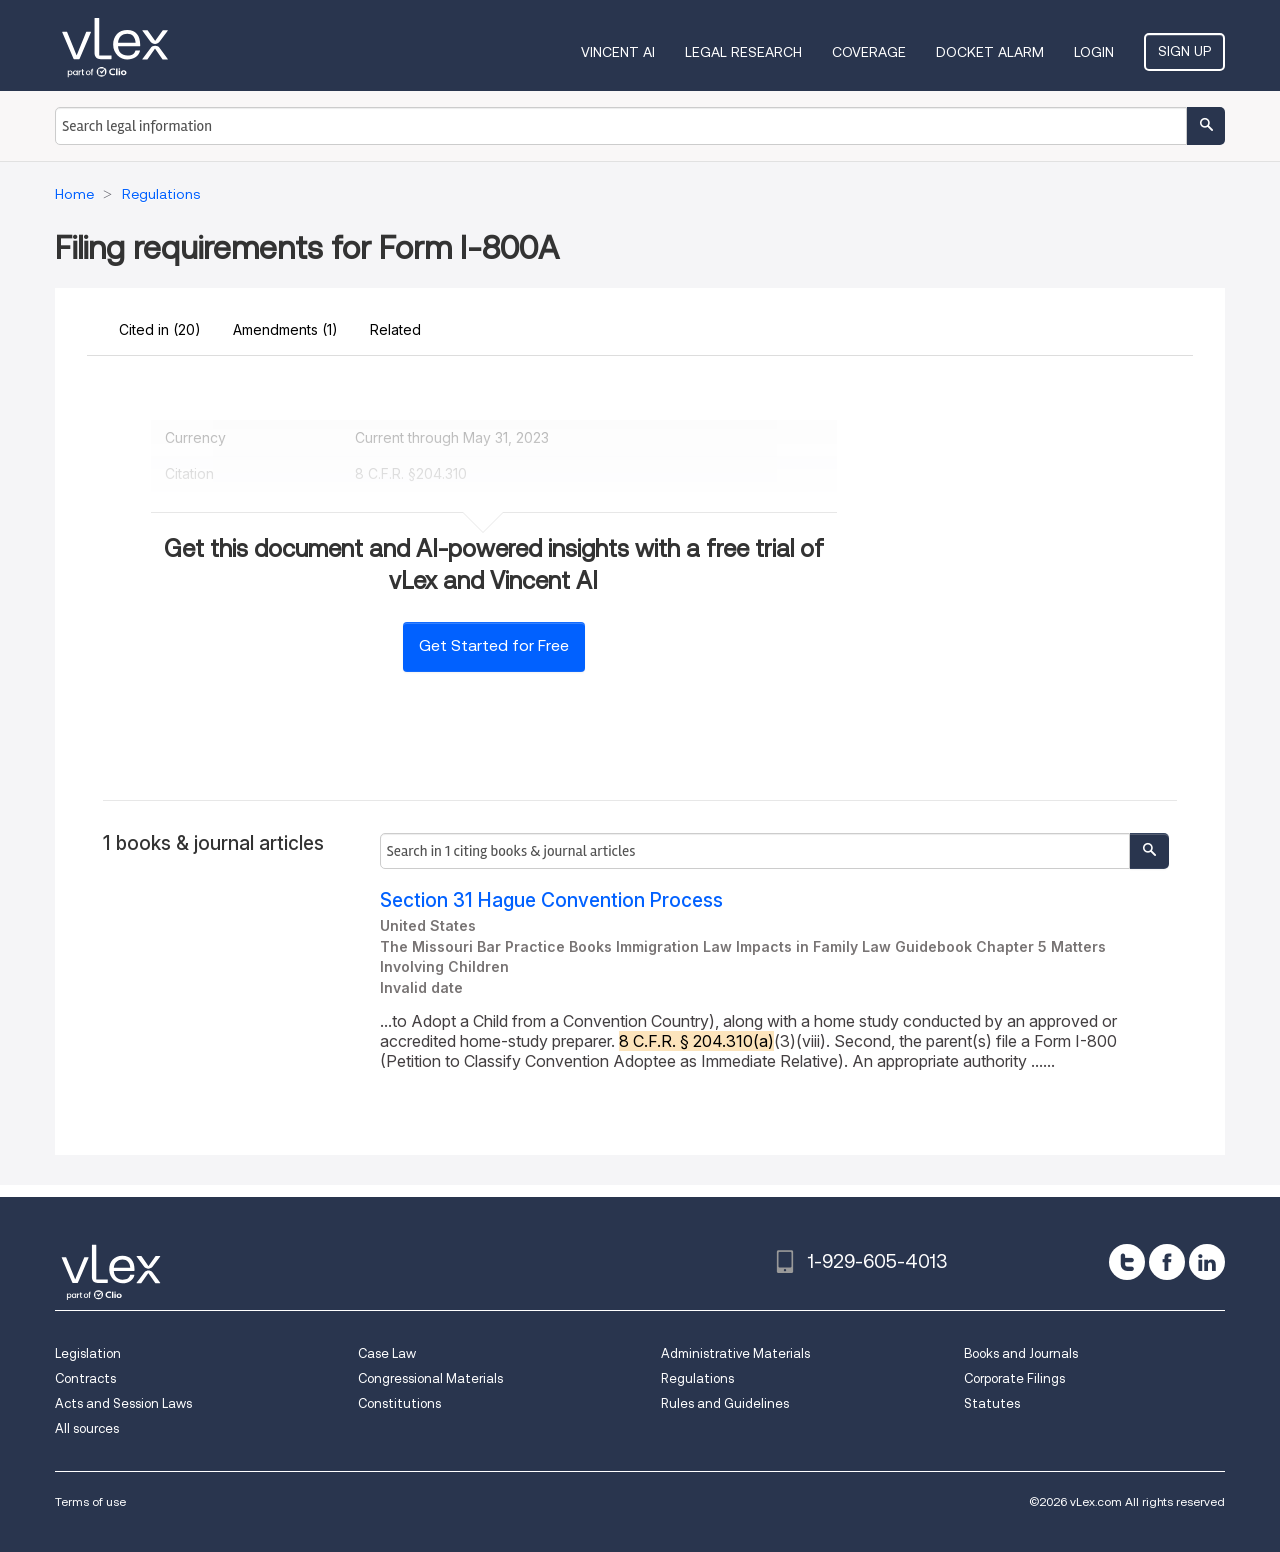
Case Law (387, 1353)
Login (1094, 52)
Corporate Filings (1014, 1378)
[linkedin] (1207, 1262)
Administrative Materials (735, 1353)
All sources (87, 1428)
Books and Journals (1021, 1353)
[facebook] (1167, 1262)
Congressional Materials (430, 1378)
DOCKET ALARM (990, 52)
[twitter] (1127, 1262)
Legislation (88, 1353)
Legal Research (743, 52)
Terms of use (90, 1501)
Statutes (992, 1403)
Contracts (85, 1378)
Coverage (869, 52)
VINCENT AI (618, 52)
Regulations (697, 1378)
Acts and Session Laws (123, 1403)
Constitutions (399, 1403)
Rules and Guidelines (725, 1403)
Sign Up (1184, 51)
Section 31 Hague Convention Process (551, 900)
